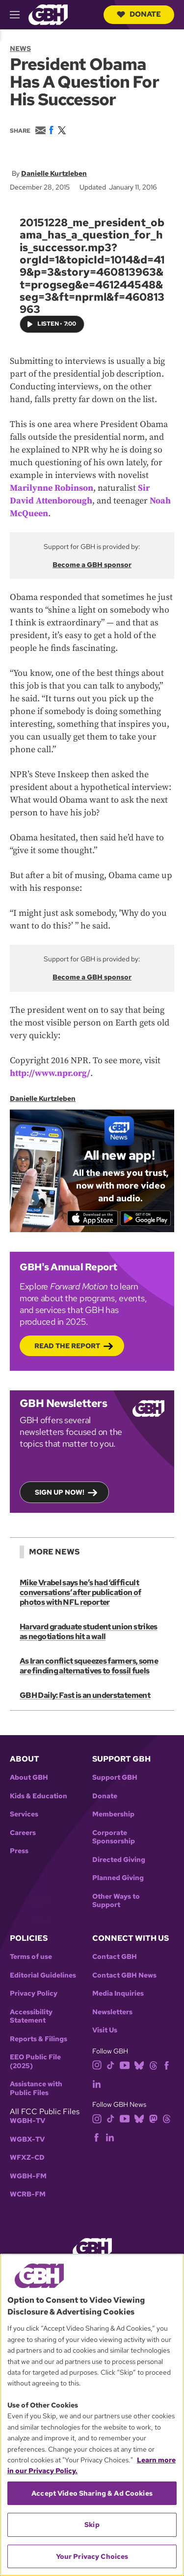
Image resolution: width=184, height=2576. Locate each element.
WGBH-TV (27, 2121)
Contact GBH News (124, 1975)
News (20, 48)
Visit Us (104, 2030)
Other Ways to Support (116, 1900)
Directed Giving (118, 1860)
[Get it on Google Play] (145, 1218)
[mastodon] (153, 2118)
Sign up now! (59, 1492)
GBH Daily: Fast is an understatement (85, 1695)
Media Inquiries (118, 1993)
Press (19, 1851)
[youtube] (125, 2064)
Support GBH (114, 1777)
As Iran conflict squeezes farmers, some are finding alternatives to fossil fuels (89, 1666)
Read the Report (67, 1345)
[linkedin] (96, 2083)
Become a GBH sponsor (92, 564)
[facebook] (166, 2064)
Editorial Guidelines (43, 1975)
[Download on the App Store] (92, 1218)
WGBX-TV (27, 2139)
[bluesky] (139, 2064)
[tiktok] (110, 2064)
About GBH (29, 1777)
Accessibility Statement (31, 2016)
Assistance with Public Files (36, 2088)
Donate (139, 14)
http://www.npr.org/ (50, 1073)
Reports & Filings (38, 2039)
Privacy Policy (33, 1993)
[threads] (153, 2064)
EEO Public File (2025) (35, 2061)
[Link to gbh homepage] (48, 14)
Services (24, 1814)
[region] (92, 2415)
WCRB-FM (28, 2194)
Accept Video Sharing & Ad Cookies (92, 2493)
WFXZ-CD (27, 2157)
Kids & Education (38, 1796)
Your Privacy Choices (92, 2556)
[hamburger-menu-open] (19, 14)
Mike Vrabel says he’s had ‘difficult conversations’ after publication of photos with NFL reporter (80, 1592)
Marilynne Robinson (51, 488)
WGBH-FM (28, 2176)
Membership (113, 1814)
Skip (92, 2524)
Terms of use (31, 1957)
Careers (23, 1833)
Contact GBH (114, 1957)
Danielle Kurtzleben (54, 173)
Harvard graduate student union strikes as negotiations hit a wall (89, 1632)
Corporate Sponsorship (113, 1837)
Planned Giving (118, 1878)
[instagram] (97, 2064)
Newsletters (112, 2012)
